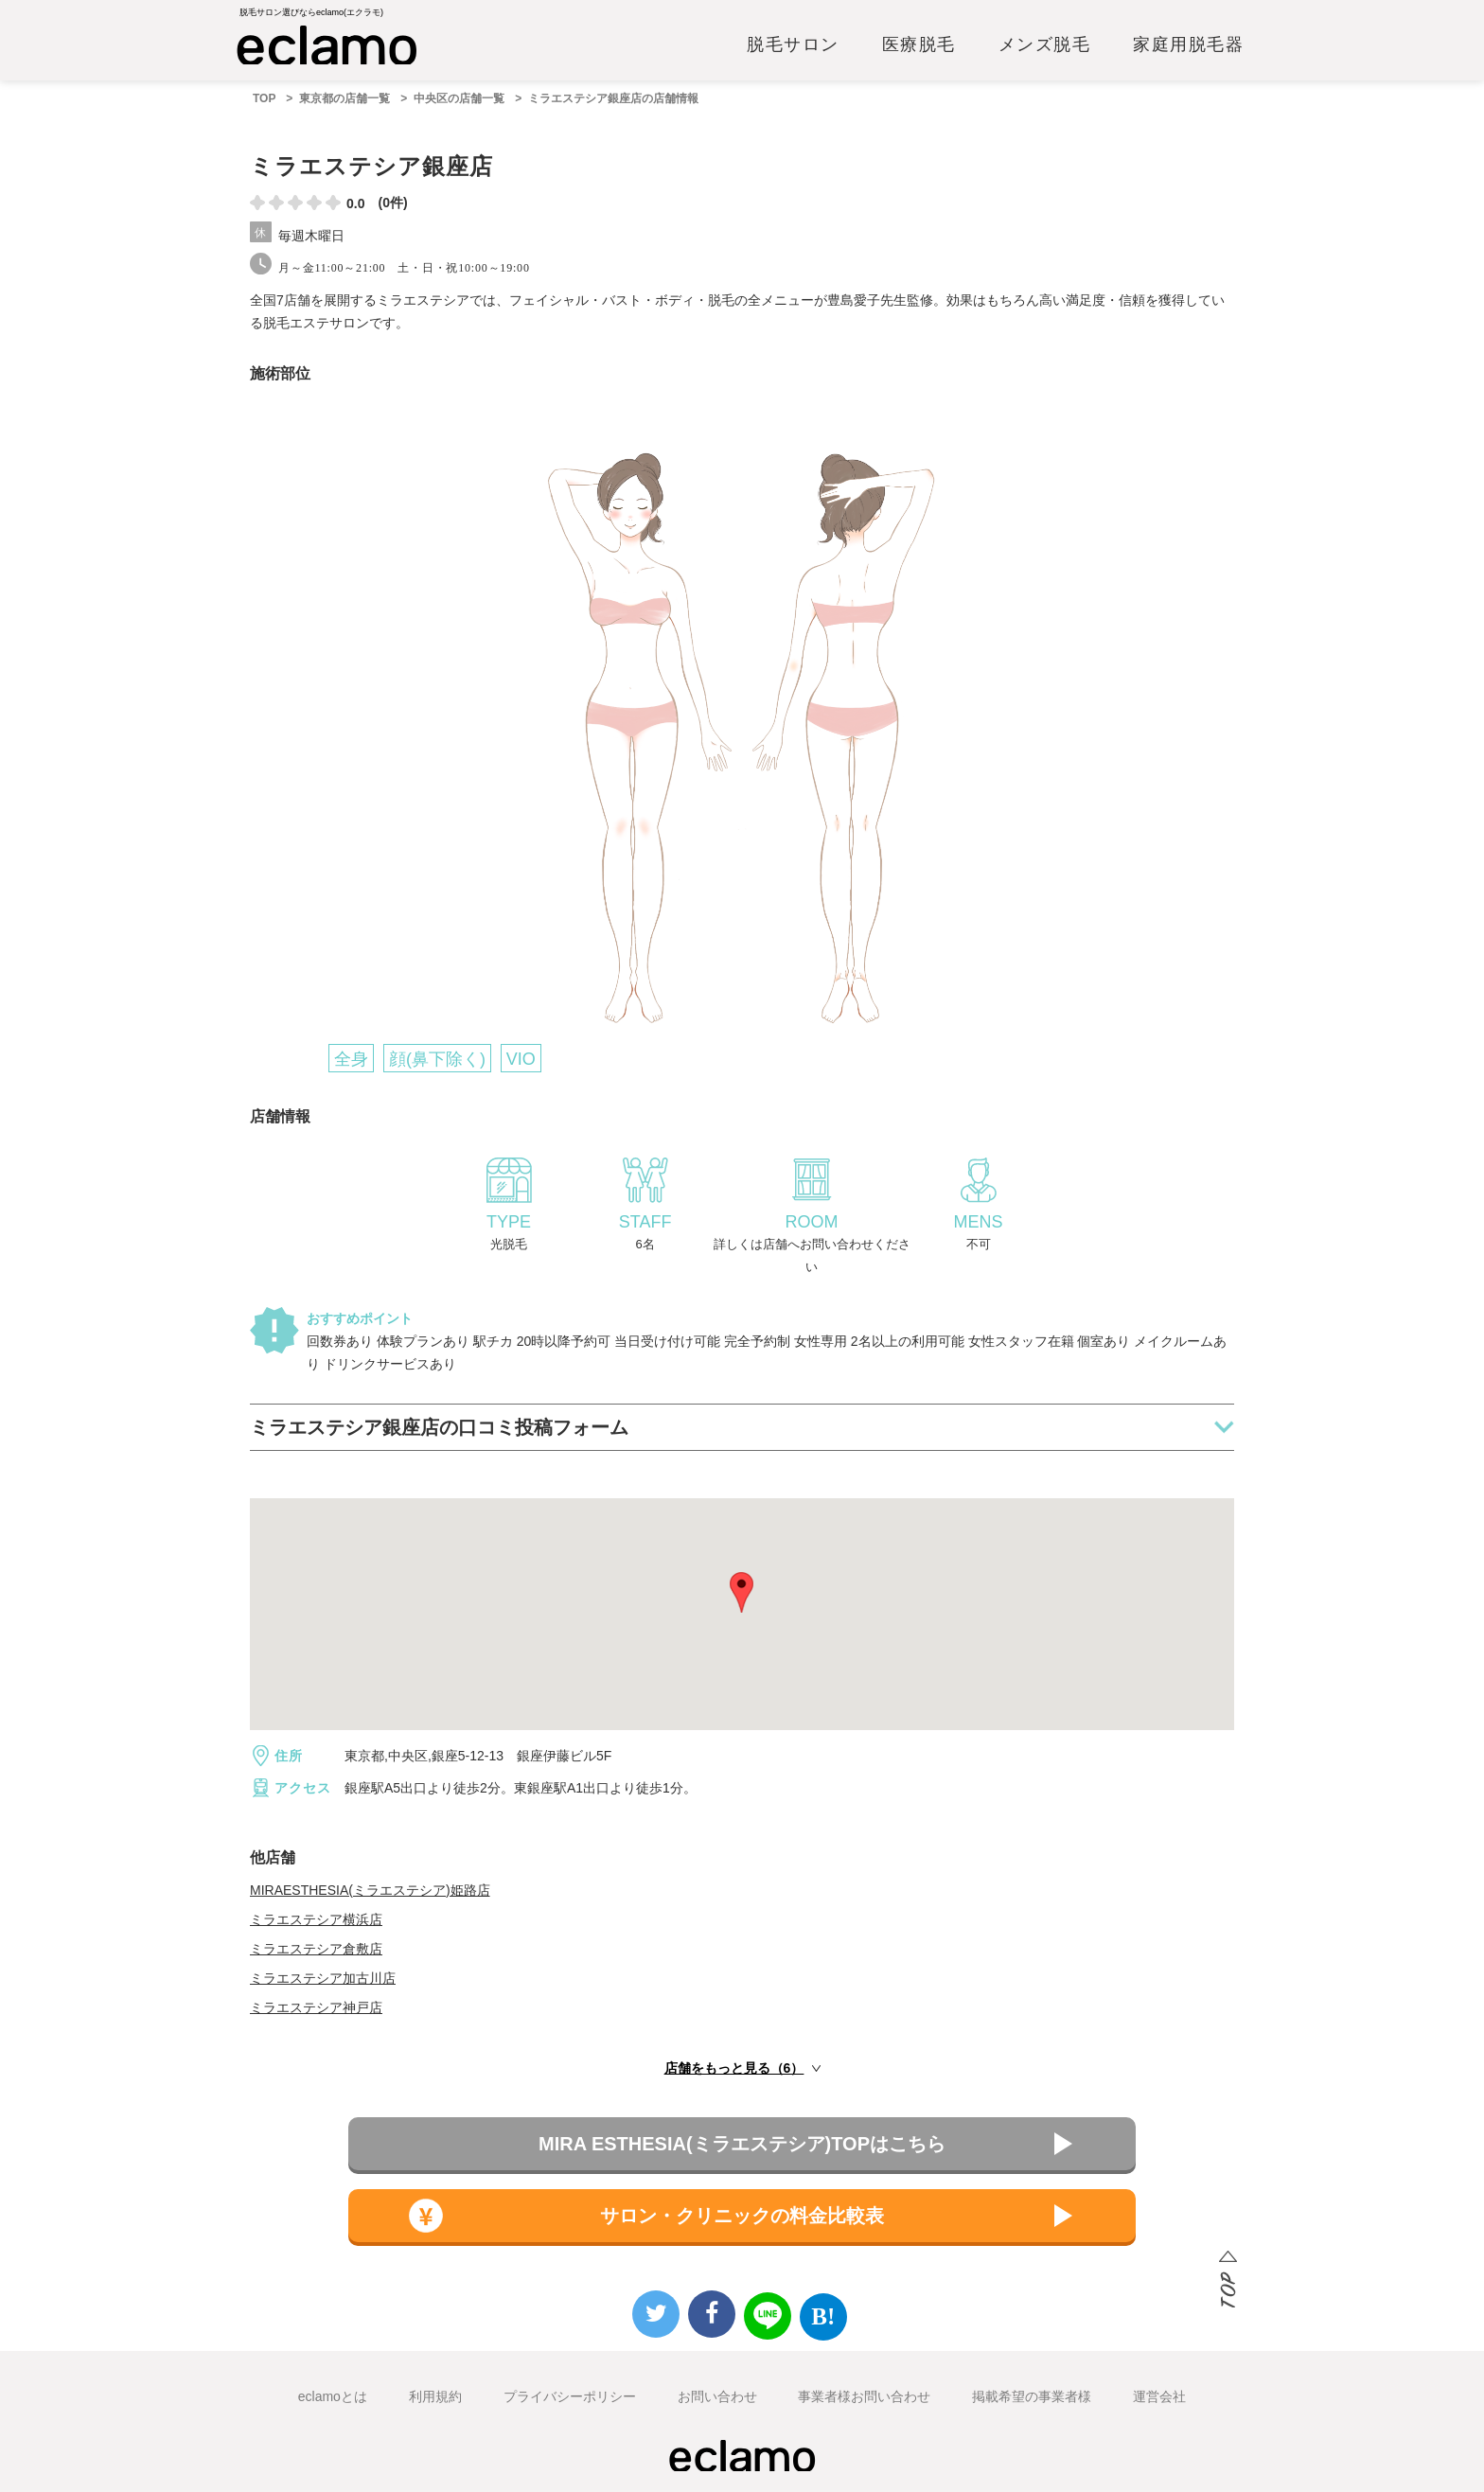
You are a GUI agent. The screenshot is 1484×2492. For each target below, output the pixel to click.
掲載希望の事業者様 (1031, 2396)
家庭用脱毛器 (1188, 44)
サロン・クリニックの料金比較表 (742, 2215)
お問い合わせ (717, 2396)
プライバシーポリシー (570, 2396)
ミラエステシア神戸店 (316, 2007)
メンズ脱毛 (1044, 44)
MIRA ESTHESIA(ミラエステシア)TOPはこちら (742, 2143)
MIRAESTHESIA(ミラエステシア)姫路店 (370, 1890)
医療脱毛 (919, 44)
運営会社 (1159, 2396)
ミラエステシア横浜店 (316, 1919)
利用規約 (435, 2396)
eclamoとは (332, 2396)
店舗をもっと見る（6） (734, 2068)
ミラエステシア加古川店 (323, 1978)
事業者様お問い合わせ (864, 2396)
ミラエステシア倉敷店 (316, 1948)
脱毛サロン (793, 44)
